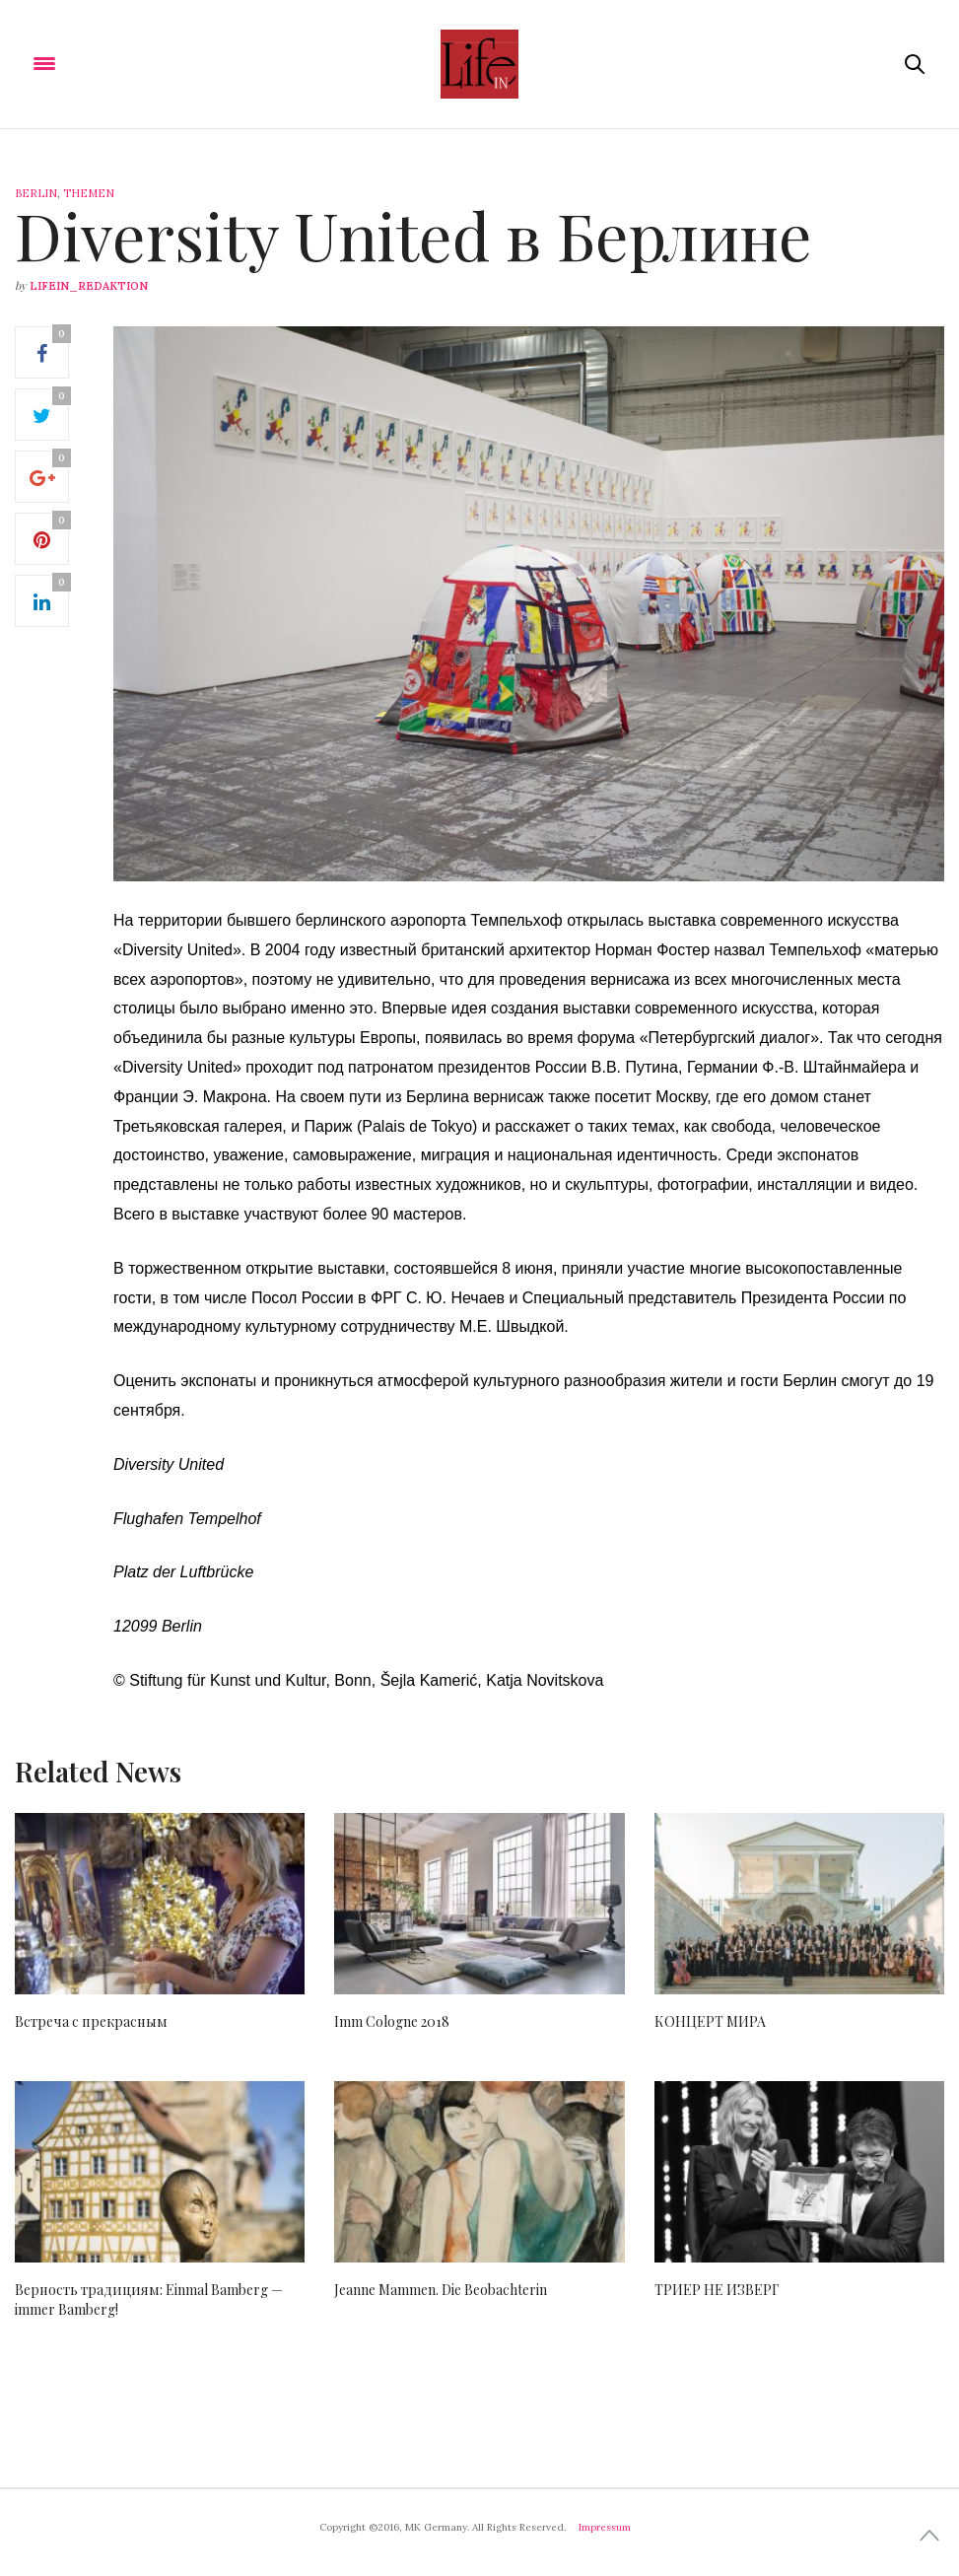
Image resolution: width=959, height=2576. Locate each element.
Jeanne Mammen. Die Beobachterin (440, 2289)
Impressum (605, 2527)
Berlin (36, 193)
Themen (88, 193)
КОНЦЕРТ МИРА (710, 2021)
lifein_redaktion (89, 286)
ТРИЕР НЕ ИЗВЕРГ (716, 2289)
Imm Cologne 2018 (391, 2021)
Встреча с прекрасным (91, 2021)
